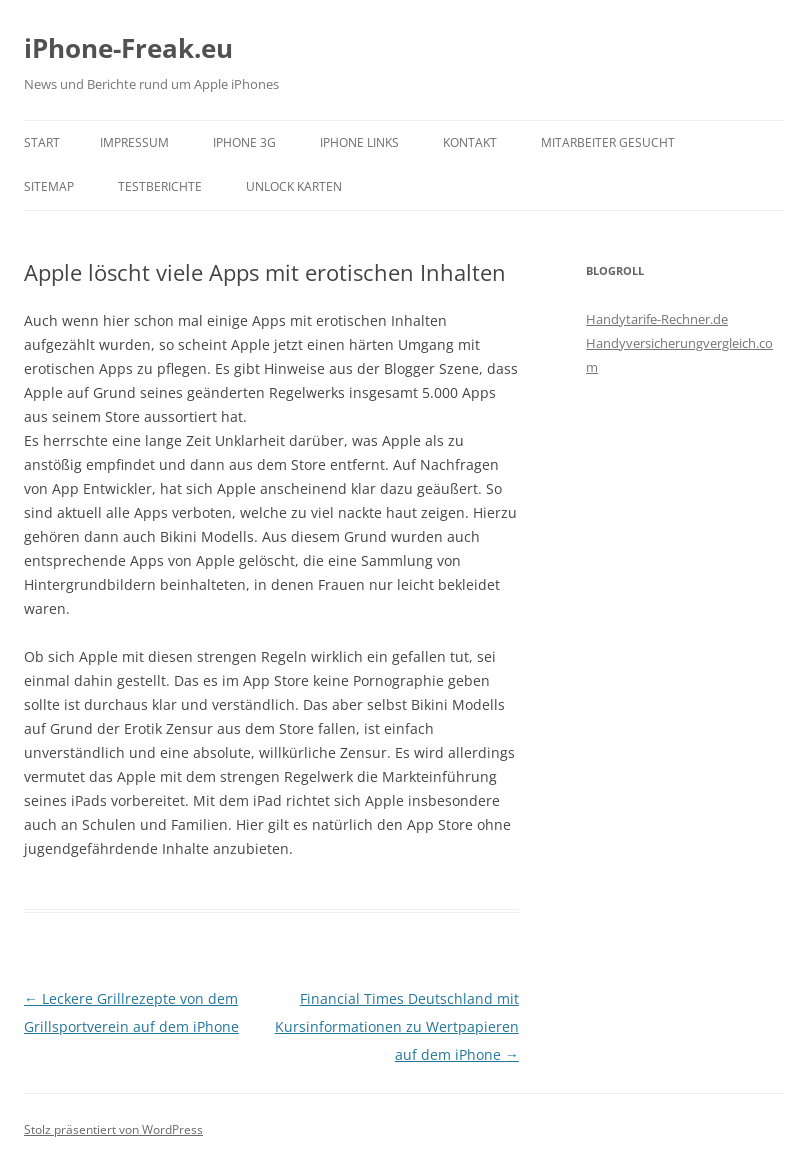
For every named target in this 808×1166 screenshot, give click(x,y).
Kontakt (470, 142)
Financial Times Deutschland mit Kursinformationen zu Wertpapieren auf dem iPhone (397, 1026)
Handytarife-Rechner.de (657, 319)
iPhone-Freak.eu (128, 48)
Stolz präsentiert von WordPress (113, 1129)
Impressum (134, 142)
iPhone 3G (244, 142)
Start (42, 142)
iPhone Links (359, 142)
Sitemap (49, 186)
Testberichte (160, 186)
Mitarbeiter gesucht (608, 142)
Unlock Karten (294, 186)
